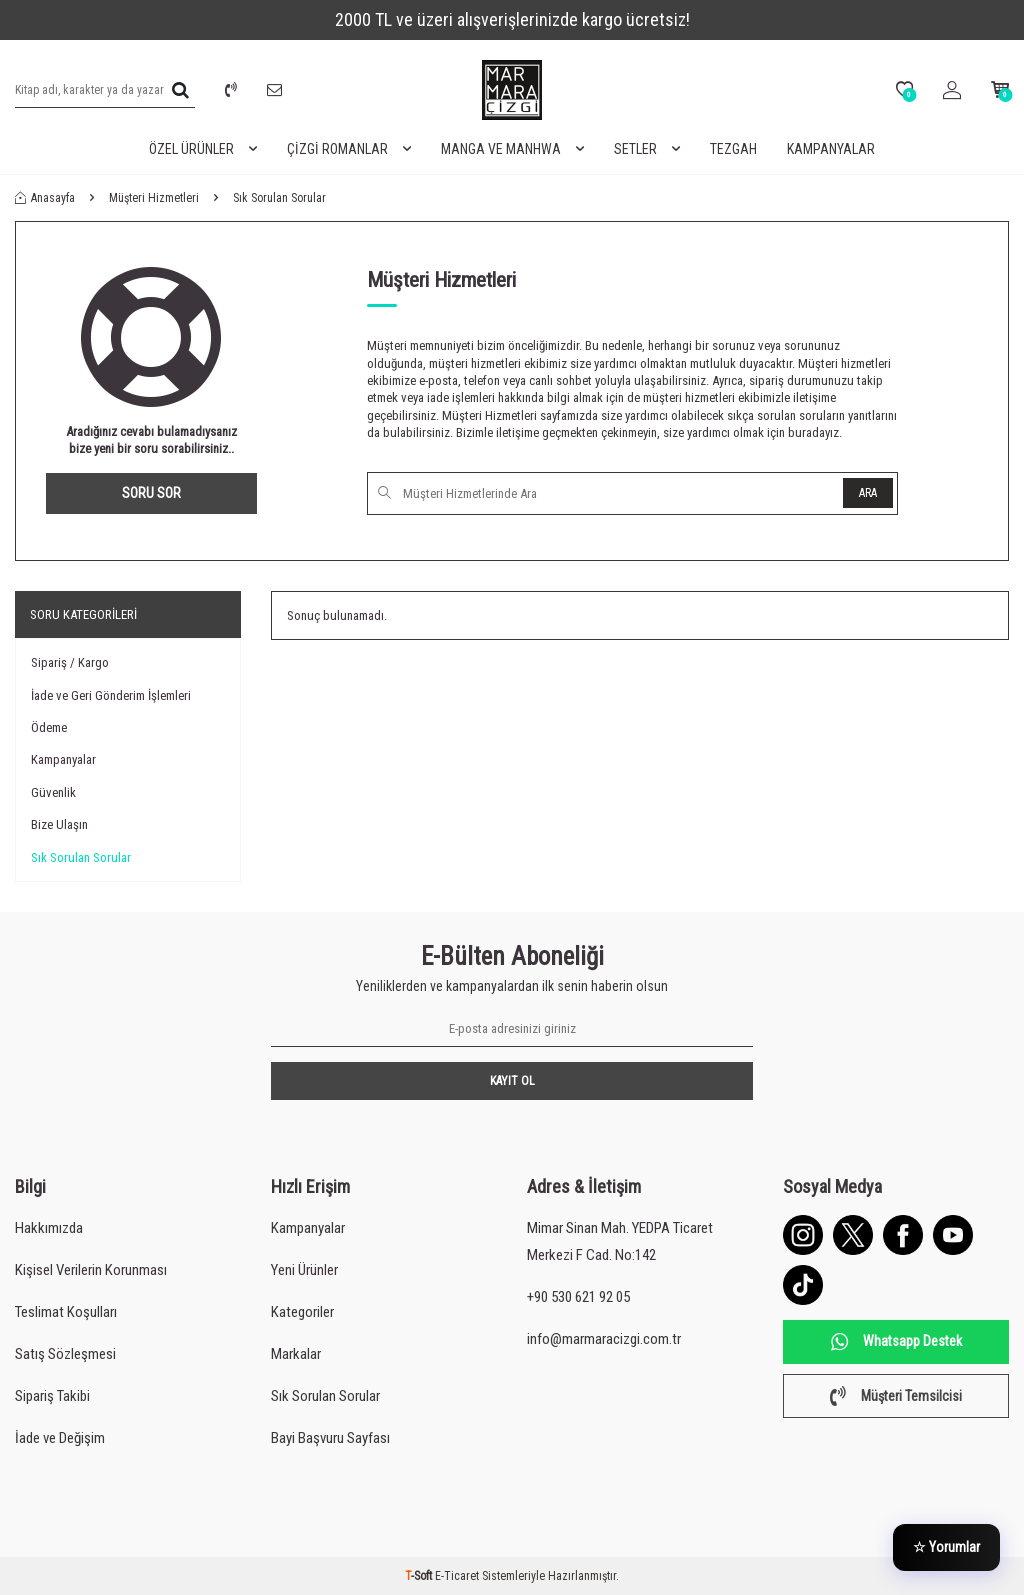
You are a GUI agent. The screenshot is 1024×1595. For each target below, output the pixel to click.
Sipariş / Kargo (70, 662)
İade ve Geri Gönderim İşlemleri (111, 695)
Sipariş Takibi (52, 1396)
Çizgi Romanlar (349, 149)
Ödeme (49, 727)
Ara (868, 493)
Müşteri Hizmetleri (154, 198)
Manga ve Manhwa (512, 149)
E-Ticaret (457, 1576)
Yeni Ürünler (304, 1270)
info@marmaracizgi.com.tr (604, 1339)
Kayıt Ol (512, 1081)
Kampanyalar (831, 149)
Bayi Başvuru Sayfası (330, 1438)
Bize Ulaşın (59, 824)
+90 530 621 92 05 (578, 1297)
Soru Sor (151, 493)
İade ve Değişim (60, 1438)
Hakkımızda (49, 1228)
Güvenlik (53, 792)
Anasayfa (45, 198)
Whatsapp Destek (896, 1342)
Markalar (296, 1354)
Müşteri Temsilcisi (896, 1396)
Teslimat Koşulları (66, 1312)
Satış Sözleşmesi (65, 1354)
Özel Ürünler (203, 149)
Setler (647, 149)
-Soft (420, 1576)
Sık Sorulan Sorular (81, 857)
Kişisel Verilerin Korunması (91, 1270)
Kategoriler (302, 1312)
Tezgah (733, 149)
